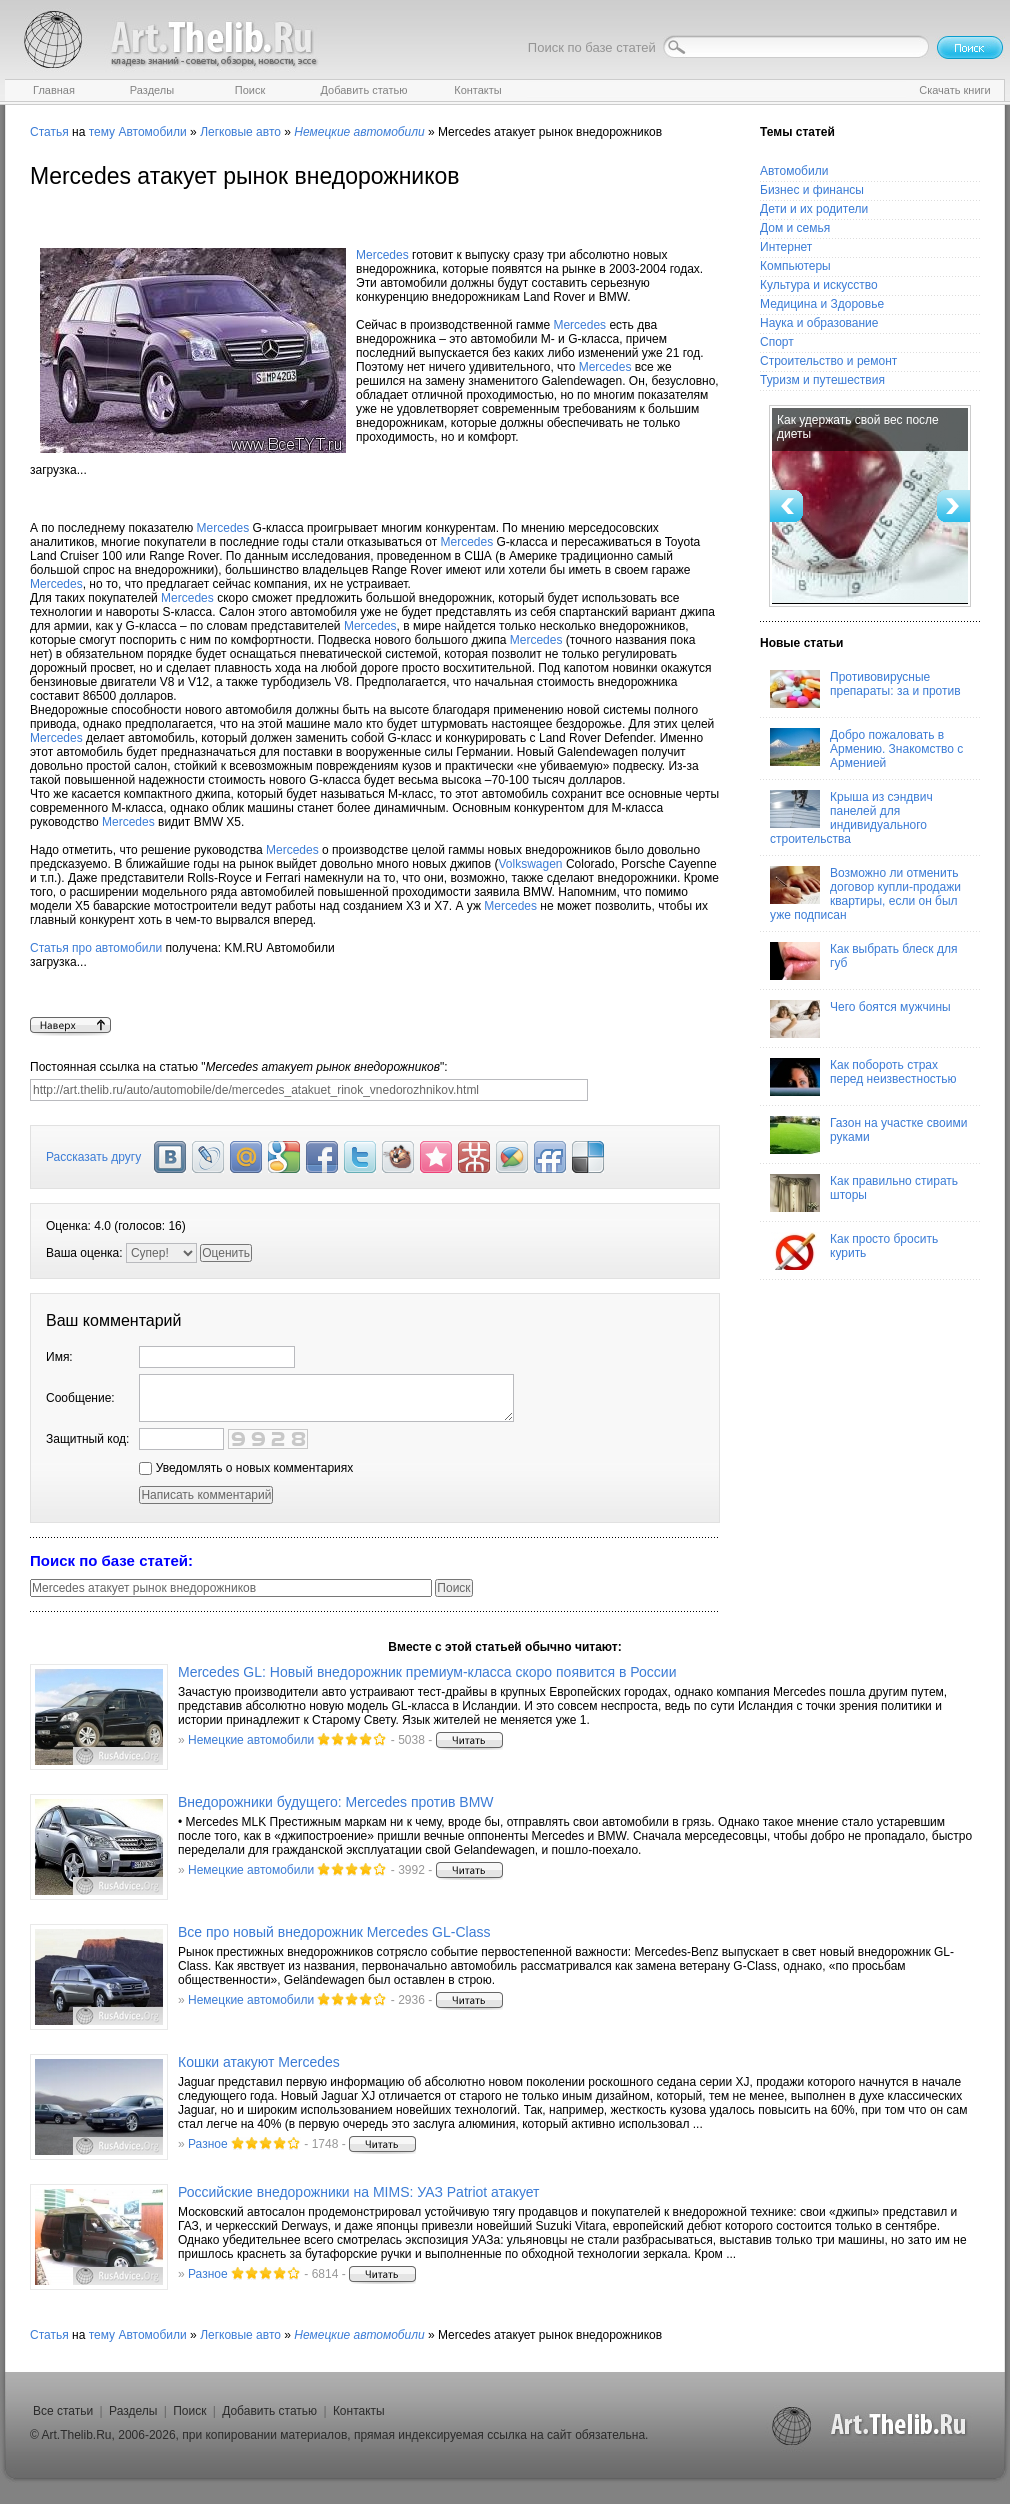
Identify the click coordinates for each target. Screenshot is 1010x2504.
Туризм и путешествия (822, 380)
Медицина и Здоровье (822, 304)
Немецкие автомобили (251, 1740)
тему (102, 132)
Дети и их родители (814, 209)
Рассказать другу (93, 1157)
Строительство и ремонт (828, 361)
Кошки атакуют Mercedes (259, 2062)
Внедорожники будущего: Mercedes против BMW (336, 1802)
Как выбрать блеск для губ (863, 961)
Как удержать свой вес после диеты (858, 427)
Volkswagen (531, 864)
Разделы (133, 2411)
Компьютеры (795, 266)
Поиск (189, 2411)
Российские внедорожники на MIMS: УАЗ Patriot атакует (359, 2192)
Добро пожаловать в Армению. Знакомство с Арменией (866, 749)
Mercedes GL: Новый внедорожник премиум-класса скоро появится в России (427, 1672)
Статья (49, 132)
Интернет (786, 247)
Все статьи (63, 2411)
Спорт (777, 342)
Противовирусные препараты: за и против (865, 689)
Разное (208, 2144)
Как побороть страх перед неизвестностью (863, 1077)
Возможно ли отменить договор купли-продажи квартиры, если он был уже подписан (865, 894)
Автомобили (152, 132)
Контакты (359, 2411)
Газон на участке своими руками (868, 1135)
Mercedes (382, 255)
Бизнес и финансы (812, 190)
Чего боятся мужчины (860, 1019)
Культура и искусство (819, 285)
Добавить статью (269, 2411)
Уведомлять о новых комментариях (246, 1468)
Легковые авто (240, 132)
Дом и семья (795, 228)
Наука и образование (819, 323)
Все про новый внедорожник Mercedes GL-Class (334, 1932)
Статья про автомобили (96, 948)
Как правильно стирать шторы (864, 1193)
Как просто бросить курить (854, 1251)
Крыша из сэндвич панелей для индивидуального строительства (851, 818)
